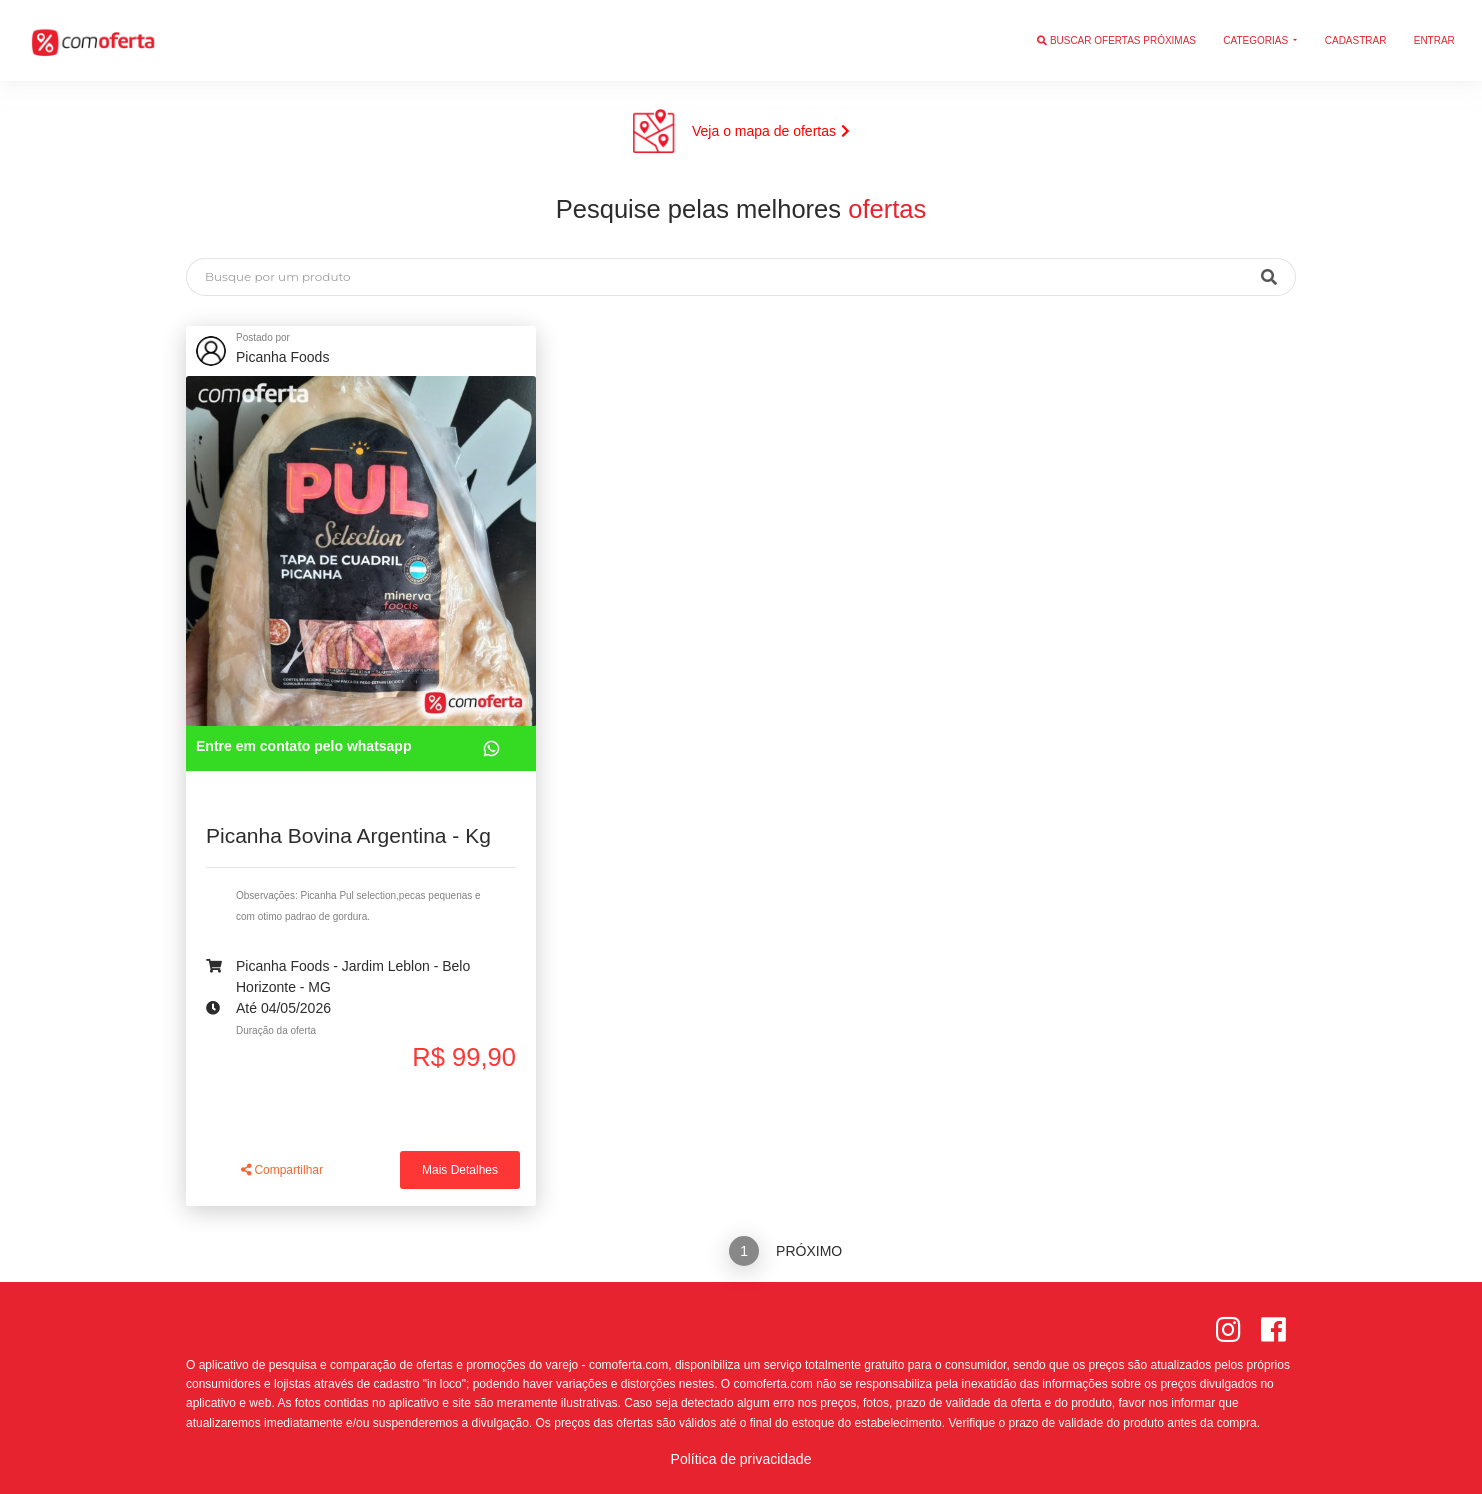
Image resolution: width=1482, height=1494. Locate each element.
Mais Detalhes (460, 1170)
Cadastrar (1356, 40)
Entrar (1434, 40)
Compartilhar (282, 1170)
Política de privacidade (741, 1459)
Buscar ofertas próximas (1116, 40)
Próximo (809, 1251)
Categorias (1257, 40)
